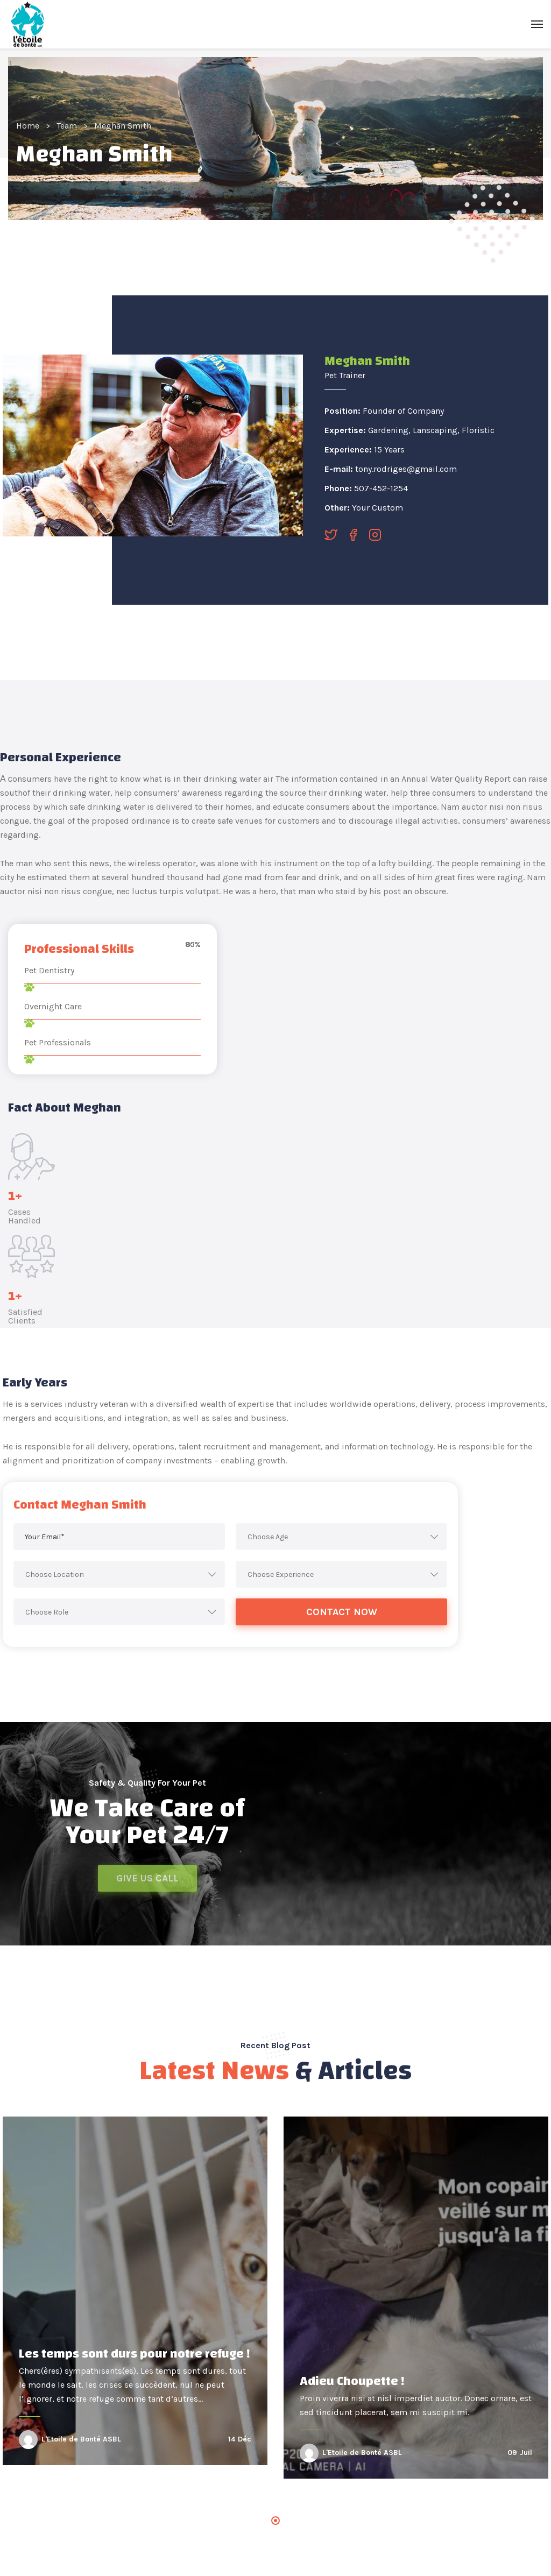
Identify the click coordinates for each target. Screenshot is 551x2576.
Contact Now (341, 1612)
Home (27, 126)
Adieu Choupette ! (352, 2381)
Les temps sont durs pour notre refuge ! (134, 2354)
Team (66, 126)
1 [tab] (275, 2520)
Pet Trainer (344, 375)
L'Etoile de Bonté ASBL (81, 2439)
